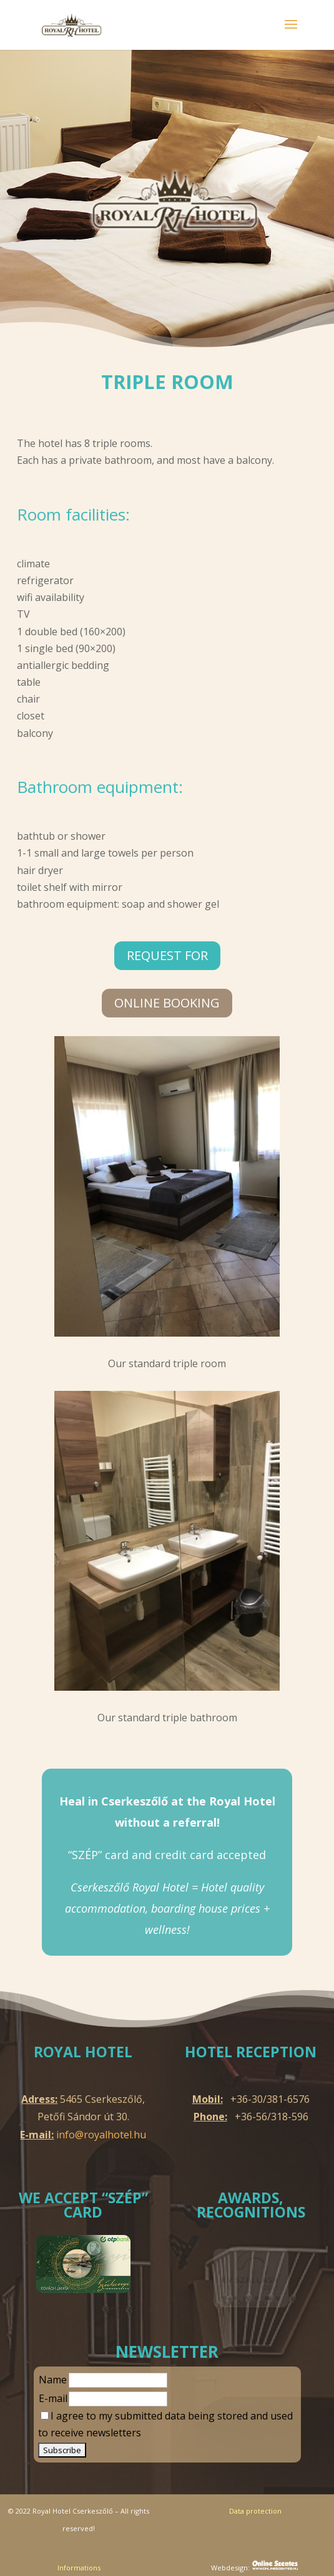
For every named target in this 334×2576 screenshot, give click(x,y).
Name (53, 2379)
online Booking (167, 1002)
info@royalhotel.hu (101, 2134)
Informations (79, 2567)
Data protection (255, 2511)
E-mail (53, 2398)
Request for (167, 955)
